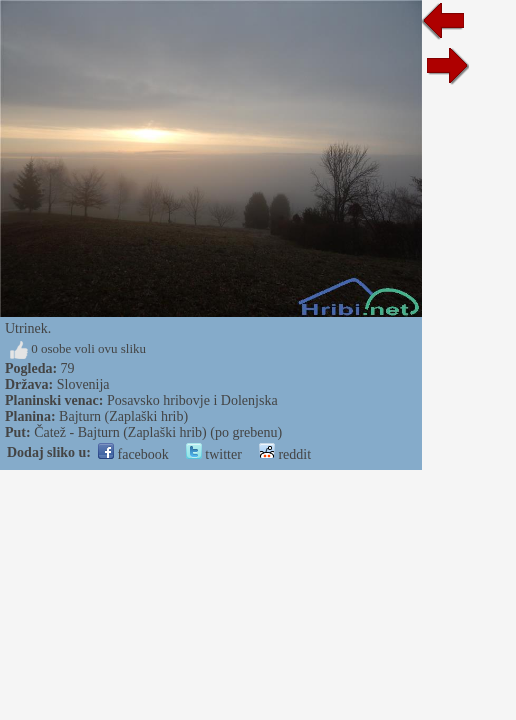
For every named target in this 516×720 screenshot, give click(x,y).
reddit (285, 454)
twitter (214, 454)
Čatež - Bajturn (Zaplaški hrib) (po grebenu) (158, 432)
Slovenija (83, 384)
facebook (133, 454)
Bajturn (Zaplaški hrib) (123, 416)
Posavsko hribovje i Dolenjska (192, 400)
